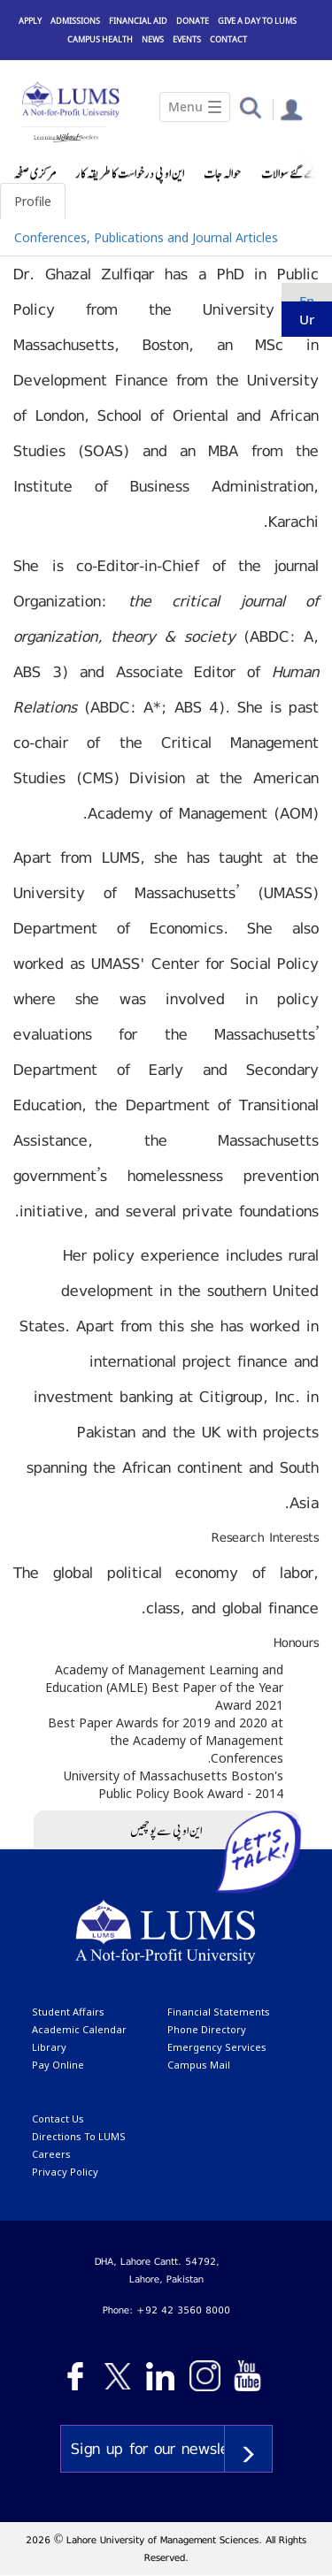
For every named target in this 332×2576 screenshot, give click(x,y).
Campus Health (100, 39)
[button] (250, 107)
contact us (58, 2118)
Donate (192, 21)
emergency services (216, 2047)
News (153, 39)
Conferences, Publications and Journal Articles (146, 237)
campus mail (198, 2064)
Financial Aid (138, 21)
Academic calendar (79, 2029)
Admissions (75, 21)
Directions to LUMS (79, 2136)
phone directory (206, 2029)
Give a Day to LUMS (257, 21)
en (306, 300)
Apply (30, 21)
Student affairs (68, 2011)
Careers (51, 2154)
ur (306, 319)
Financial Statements (218, 2011)
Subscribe (248, 2449)
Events (187, 39)
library (49, 2047)
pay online (58, 2064)
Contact (228, 39)
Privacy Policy (65, 2171)
